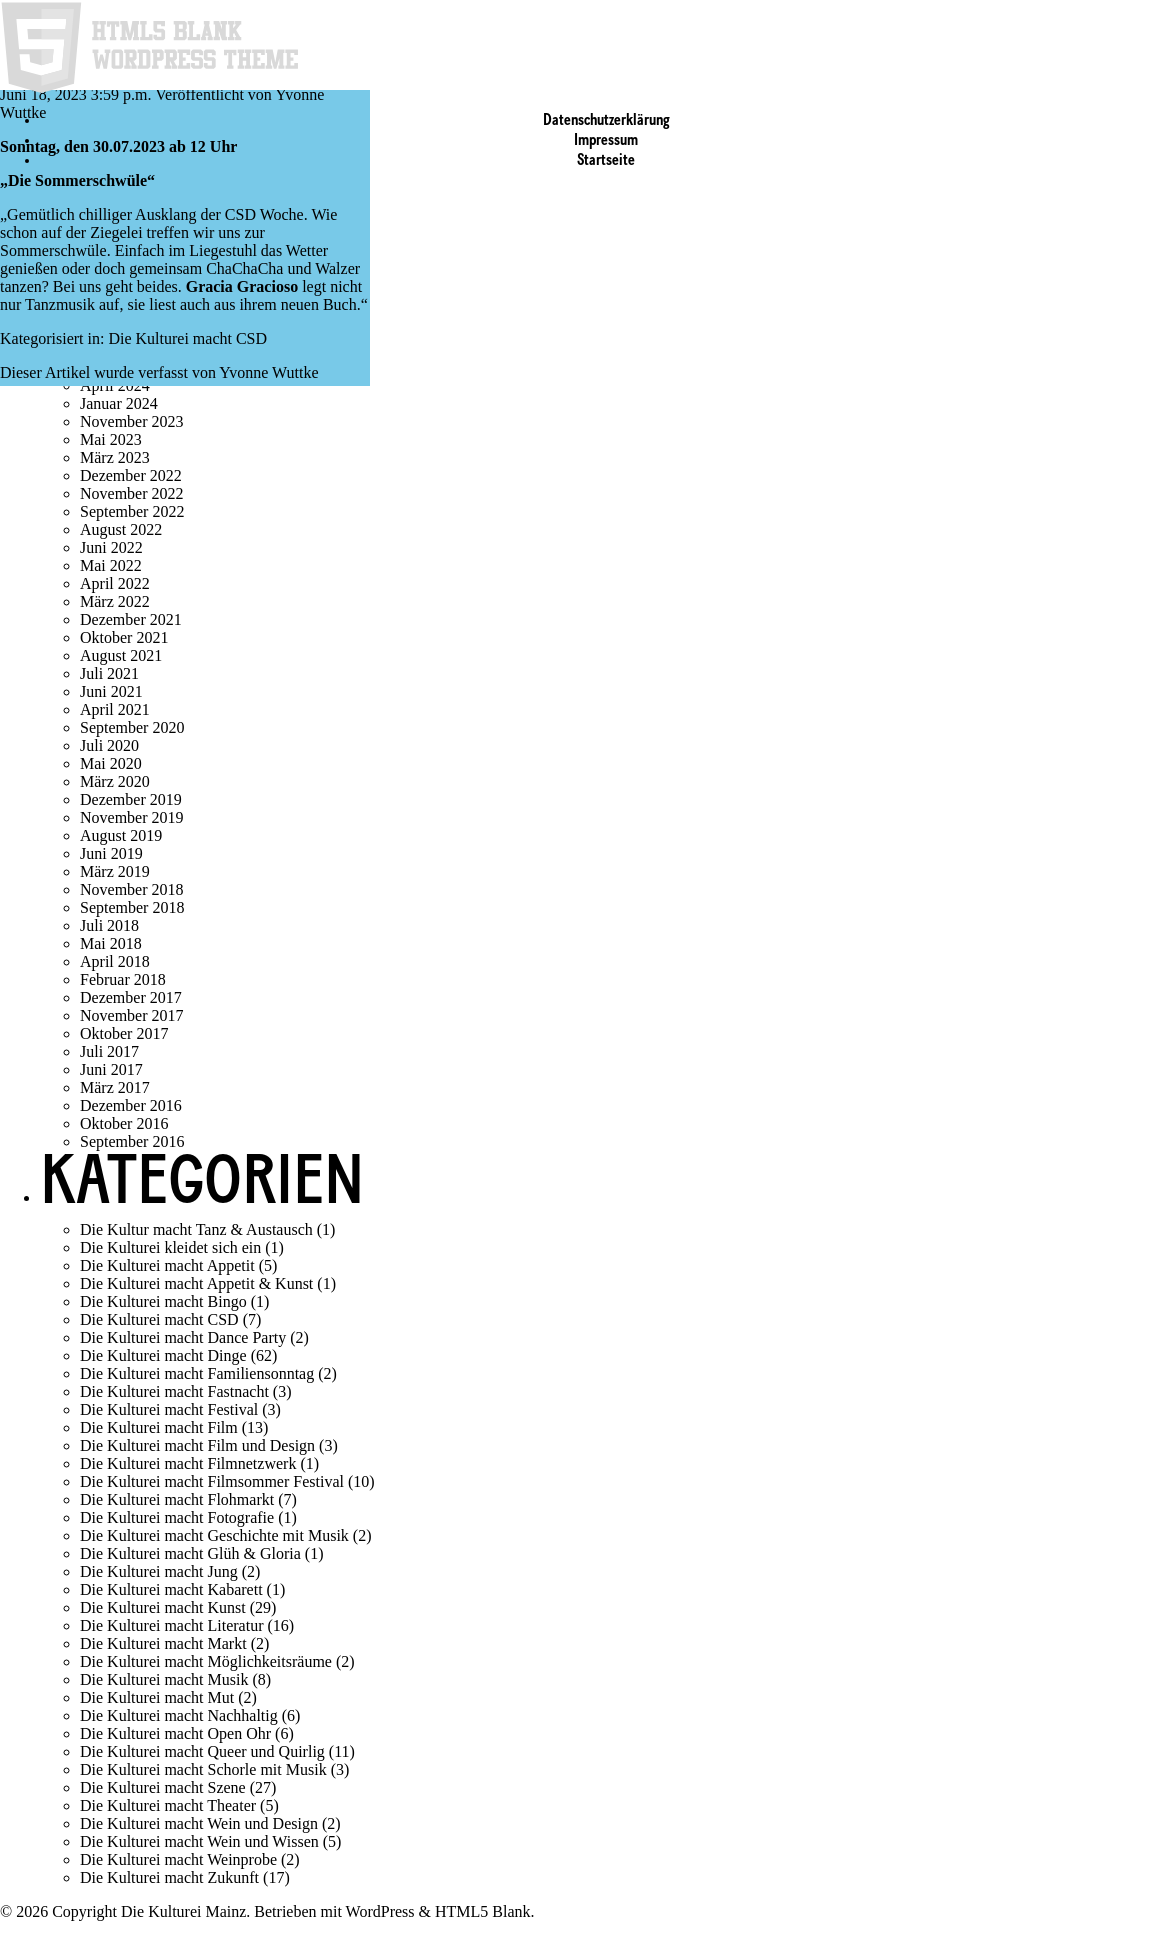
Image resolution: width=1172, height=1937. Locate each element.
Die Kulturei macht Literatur (171, 1625)
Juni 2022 (111, 547)
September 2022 (132, 511)
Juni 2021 (111, 691)
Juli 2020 (109, 745)
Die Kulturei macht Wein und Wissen (199, 1841)
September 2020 (132, 727)
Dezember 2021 (131, 619)
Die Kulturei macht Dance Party (183, 1337)
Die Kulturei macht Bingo (163, 1301)
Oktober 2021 (124, 637)
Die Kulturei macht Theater (168, 1805)
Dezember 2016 (131, 1105)
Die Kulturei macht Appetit (167, 1265)
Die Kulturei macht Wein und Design (199, 1823)
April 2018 (115, 961)
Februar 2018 (123, 979)
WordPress (380, 1911)
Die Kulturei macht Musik (164, 1679)
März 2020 (115, 781)
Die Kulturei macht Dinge (163, 1355)
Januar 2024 (119, 403)
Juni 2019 (111, 853)
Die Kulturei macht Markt (163, 1643)
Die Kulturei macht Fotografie (177, 1517)
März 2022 (115, 601)
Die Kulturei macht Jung (159, 1571)
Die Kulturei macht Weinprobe (178, 1859)
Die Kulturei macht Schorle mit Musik (203, 1769)
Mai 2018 (111, 943)
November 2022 (132, 493)
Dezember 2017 (131, 997)
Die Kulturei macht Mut (157, 1697)
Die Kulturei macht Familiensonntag (197, 1373)
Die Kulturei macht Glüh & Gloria (190, 1553)
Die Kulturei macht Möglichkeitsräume (206, 1661)
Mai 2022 (111, 565)
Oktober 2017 (124, 1033)
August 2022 (121, 529)
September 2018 (132, 907)
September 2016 (132, 1141)
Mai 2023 (111, 439)
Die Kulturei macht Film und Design (197, 1445)
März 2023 (115, 457)
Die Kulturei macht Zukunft (169, 1877)
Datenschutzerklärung (606, 121)
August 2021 (121, 655)
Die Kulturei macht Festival (169, 1409)
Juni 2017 (111, 1069)
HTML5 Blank (483, 1911)
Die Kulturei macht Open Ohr (175, 1733)
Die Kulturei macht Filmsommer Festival (212, 1481)
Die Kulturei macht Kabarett (171, 1589)
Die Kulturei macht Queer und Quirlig (202, 1751)
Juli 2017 (109, 1051)
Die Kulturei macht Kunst (163, 1607)
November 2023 (132, 421)
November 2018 (132, 889)
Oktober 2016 (124, 1123)
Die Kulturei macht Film (159, 1427)
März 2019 (115, 871)
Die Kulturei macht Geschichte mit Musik (214, 1535)
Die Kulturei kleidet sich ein (170, 1247)
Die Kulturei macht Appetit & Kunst (196, 1283)
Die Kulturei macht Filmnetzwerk (188, 1463)
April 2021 (115, 709)
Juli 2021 (109, 673)
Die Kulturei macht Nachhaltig (179, 1715)
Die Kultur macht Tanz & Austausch (196, 1229)
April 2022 (115, 583)
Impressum (606, 141)
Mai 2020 (111, 763)
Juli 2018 (109, 925)
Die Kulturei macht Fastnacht (174, 1391)
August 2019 (121, 835)
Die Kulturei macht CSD (187, 338)
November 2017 (132, 1015)
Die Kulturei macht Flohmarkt (177, 1499)
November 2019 (132, 817)
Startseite (606, 161)
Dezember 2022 (131, 475)
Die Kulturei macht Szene (163, 1787)
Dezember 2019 (131, 799)
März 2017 (115, 1087)
